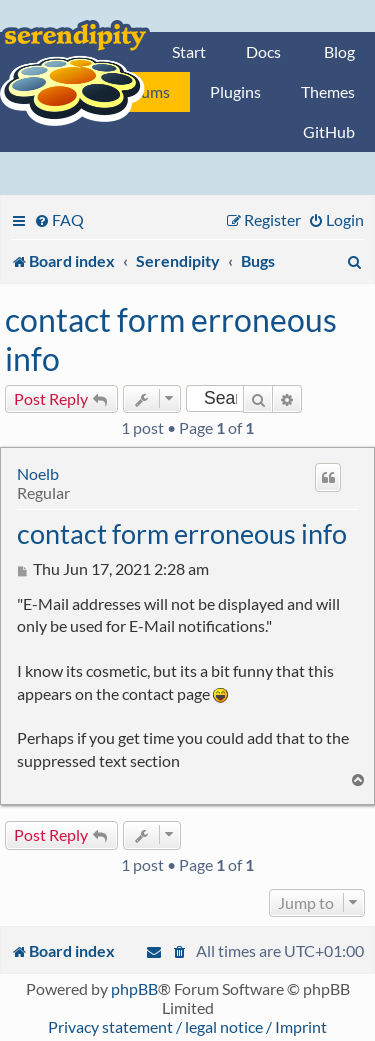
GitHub (329, 131)
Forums (144, 91)
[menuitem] (59, 219)
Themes (328, 91)
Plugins (235, 91)
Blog (339, 51)
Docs (263, 51)
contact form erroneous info (171, 339)
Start (189, 51)
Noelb (38, 473)
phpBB (134, 988)
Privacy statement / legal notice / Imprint (187, 1026)
